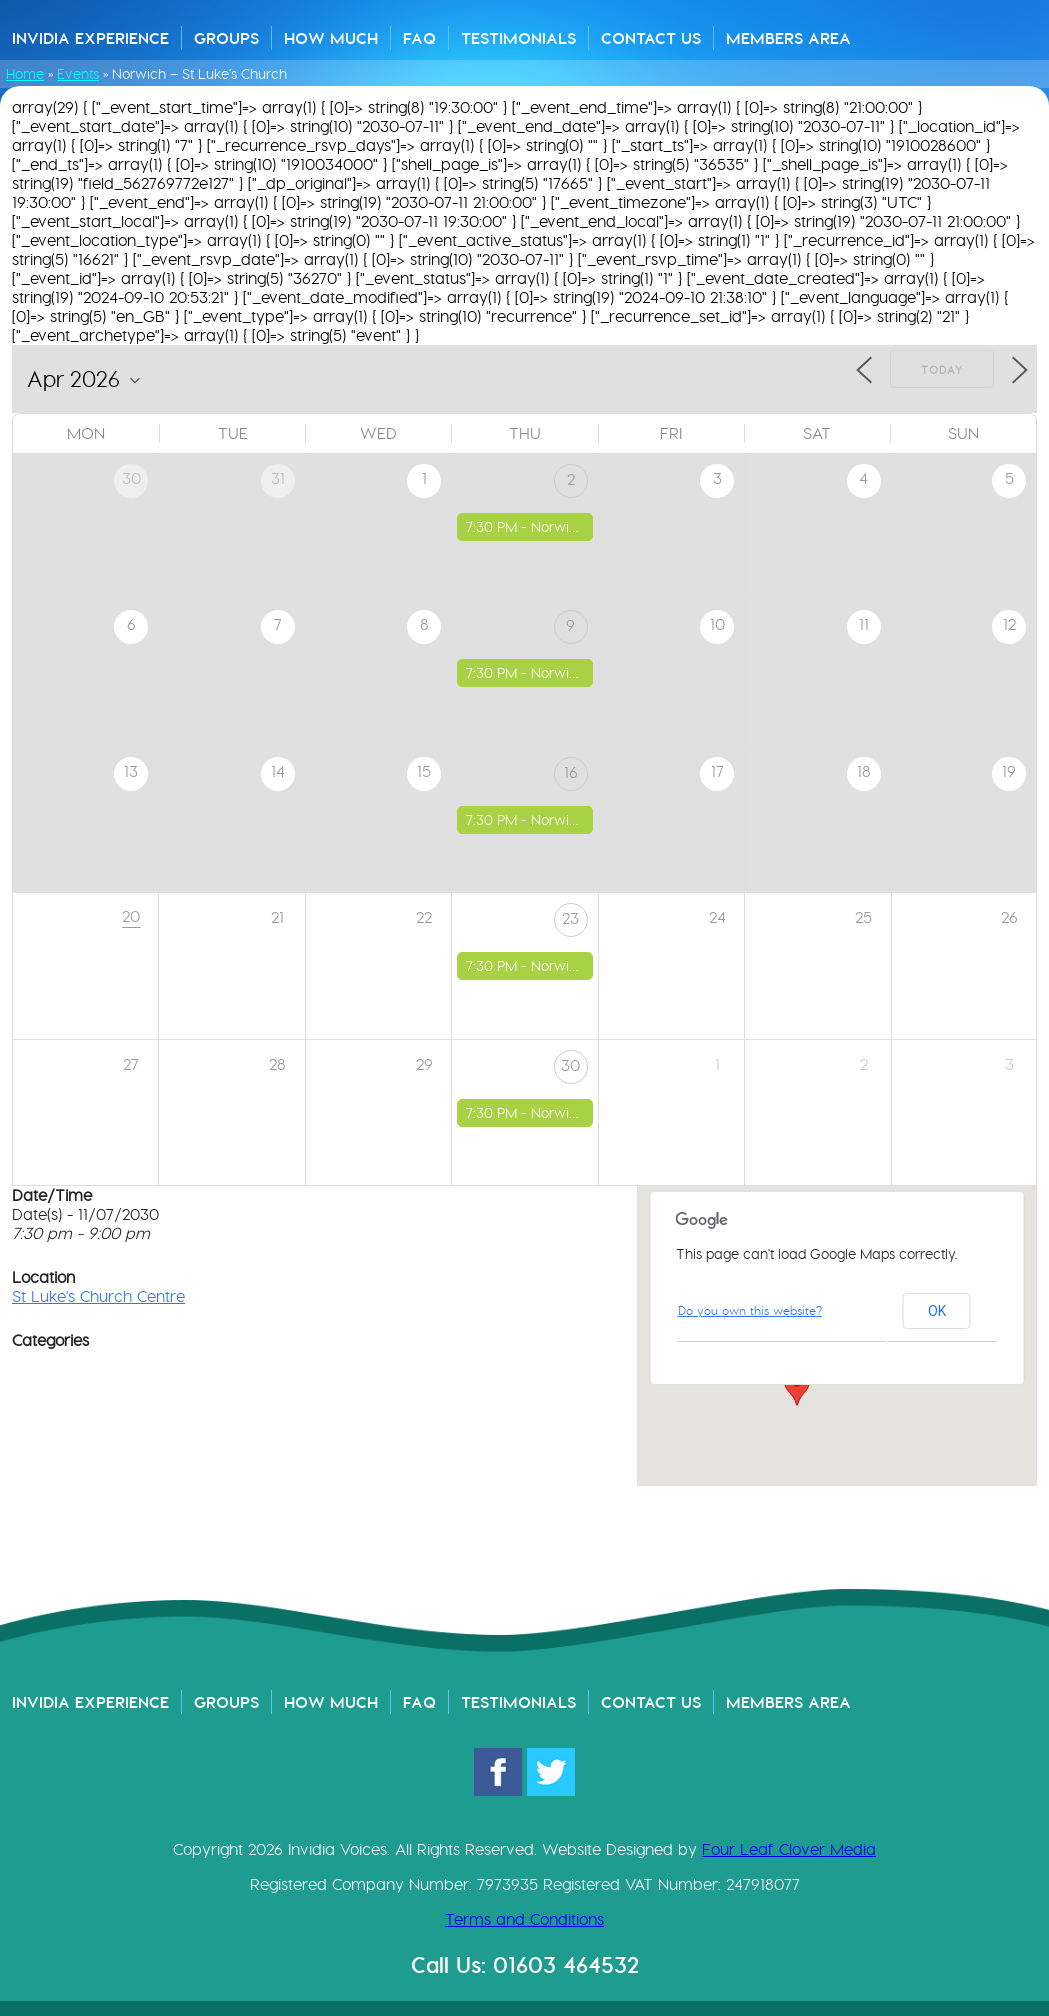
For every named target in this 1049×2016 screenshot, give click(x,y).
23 (570, 918)
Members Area (788, 38)
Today (942, 370)
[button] (797, 1387)
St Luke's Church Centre (98, 1296)
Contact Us (651, 38)
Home (25, 74)
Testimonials (518, 38)
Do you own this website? (750, 1310)
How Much (331, 38)
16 (571, 772)
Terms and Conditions (524, 1919)
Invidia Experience (90, 38)
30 (570, 1065)
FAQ (419, 38)
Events (78, 74)
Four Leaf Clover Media (789, 1849)
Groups (226, 38)
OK (937, 1311)
